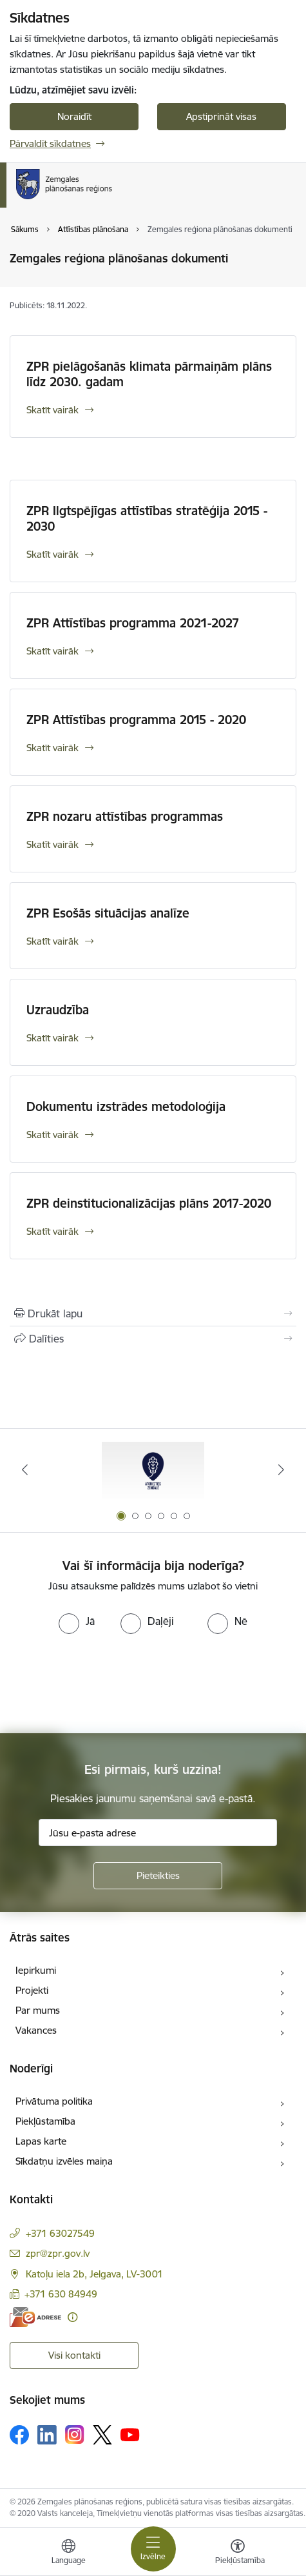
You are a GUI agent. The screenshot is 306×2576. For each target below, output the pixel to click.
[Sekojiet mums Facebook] (19, 2434)
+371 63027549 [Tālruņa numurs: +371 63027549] (60, 2233)
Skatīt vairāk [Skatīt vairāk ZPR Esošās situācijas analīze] (52, 941)
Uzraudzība (57, 1010)
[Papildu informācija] (72, 2317)
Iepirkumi (35, 1970)
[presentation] (108, 1682)
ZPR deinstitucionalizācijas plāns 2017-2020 (148, 1203)
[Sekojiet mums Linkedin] (47, 2434)
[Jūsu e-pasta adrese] (158, 1832)
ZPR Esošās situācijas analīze (107, 913)
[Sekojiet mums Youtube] (130, 2434)
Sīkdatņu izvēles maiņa (64, 2161)
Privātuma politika (54, 2101)
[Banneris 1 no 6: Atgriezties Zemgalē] (153, 1470)
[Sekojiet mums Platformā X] (102, 2434)
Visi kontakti (74, 2355)
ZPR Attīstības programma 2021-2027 (132, 623)
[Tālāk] (281, 1469)
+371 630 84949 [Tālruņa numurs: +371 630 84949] (60, 2294)
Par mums (37, 2010)
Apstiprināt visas (221, 116)
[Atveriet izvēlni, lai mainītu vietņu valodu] (68, 2553)
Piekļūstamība (45, 2121)
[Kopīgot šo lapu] (153, 1338)
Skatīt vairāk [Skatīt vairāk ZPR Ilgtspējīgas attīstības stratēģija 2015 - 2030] (52, 554)
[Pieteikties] (157, 1875)
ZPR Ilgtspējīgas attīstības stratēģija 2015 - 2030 (146, 518)
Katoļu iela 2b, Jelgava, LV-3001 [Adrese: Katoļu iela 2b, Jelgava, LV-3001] (94, 2274)
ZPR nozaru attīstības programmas (124, 816)
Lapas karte (40, 2141)
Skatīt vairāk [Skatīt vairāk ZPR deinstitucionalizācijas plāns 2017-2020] (52, 1231)
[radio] (77, 1621)
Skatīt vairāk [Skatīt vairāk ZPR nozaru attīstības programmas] (52, 844)
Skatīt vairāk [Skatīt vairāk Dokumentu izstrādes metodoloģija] (52, 1134)
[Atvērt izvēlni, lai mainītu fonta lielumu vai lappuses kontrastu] (237, 2553)
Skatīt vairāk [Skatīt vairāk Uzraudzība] (52, 1038)
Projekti (31, 1990)
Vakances (36, 2030)
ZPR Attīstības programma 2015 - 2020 (136, 719)
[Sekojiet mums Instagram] (74, 2434)
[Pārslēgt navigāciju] (153, 2548)
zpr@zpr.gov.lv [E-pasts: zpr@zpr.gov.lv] (58, 2253)
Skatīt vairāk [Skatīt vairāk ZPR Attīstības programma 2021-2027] (52, 651)
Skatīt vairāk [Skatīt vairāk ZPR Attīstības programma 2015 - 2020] (52, 748)
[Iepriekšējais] (24, 1469)
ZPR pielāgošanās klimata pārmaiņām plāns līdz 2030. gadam (149, 374)
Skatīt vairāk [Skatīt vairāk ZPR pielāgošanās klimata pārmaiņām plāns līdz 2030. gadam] (52, 410)
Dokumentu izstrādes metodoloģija (125, 1106)
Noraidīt (74, 116)
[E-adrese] (35, 2317)
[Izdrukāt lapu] (153, 1313)
